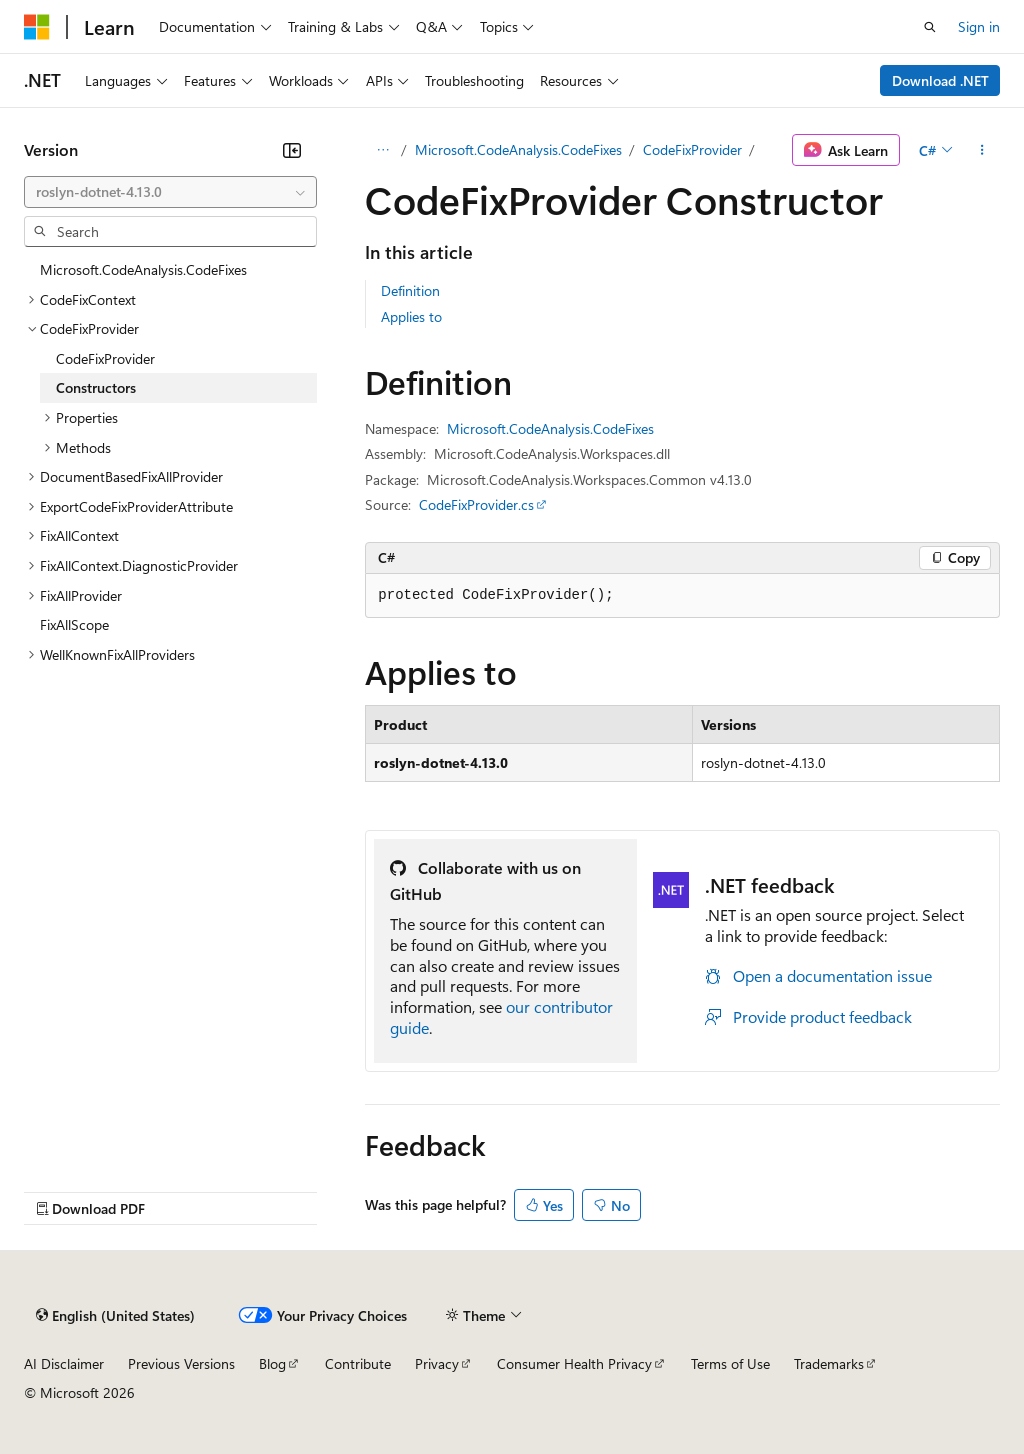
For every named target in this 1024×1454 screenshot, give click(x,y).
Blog (272, 1363)
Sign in (979, 26)
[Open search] (930, 27)
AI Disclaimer (64, 1363)
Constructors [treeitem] (96, 387)
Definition (410, 290)
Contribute (358, 1363)
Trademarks (829, 1363)
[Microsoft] (37, 27)
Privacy (437, 1363)
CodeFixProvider (692, 149)
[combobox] (170, 192)
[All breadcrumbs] (382, 150)
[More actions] (982, 150)
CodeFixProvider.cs (476, 504)
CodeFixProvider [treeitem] (105, 358)
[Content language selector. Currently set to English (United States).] (115, 1315)
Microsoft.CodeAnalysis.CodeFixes (518, 149)
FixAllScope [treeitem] (74, 624)
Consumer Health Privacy (574, 1363)
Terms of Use (730, 1363)
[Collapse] (292, 150)
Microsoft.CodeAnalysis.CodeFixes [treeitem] (143, 269)
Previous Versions (181, 1363)
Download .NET (940, 80)
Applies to (411, 316)
